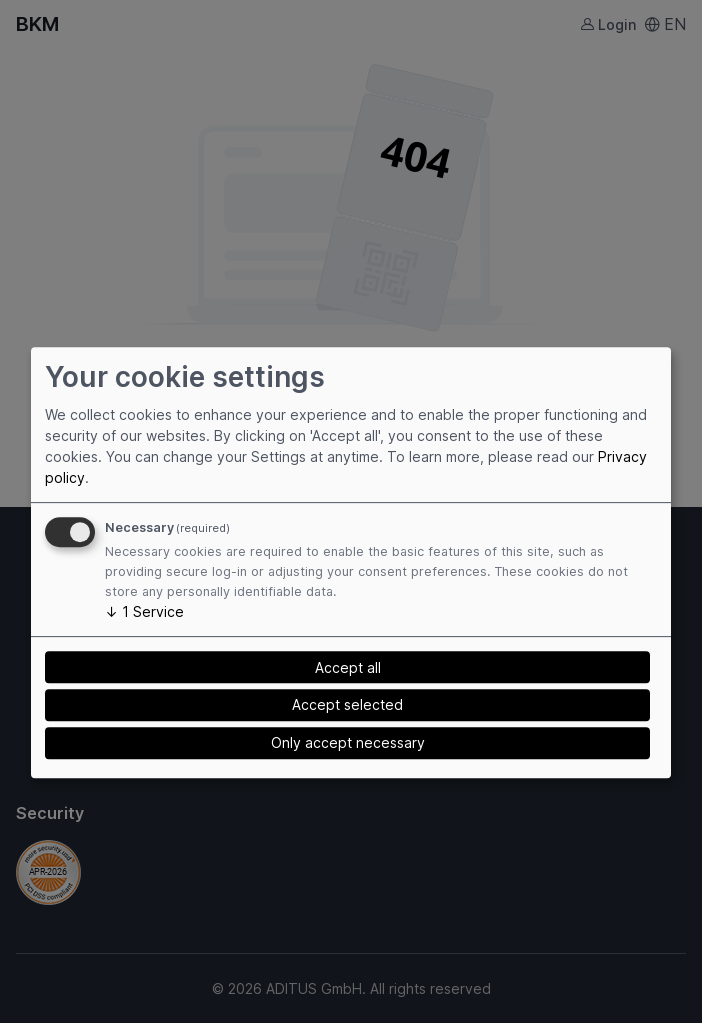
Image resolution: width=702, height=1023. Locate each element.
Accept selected (347, 705)
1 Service (144, 611)
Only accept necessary (348, 742)
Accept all (348, 667)
